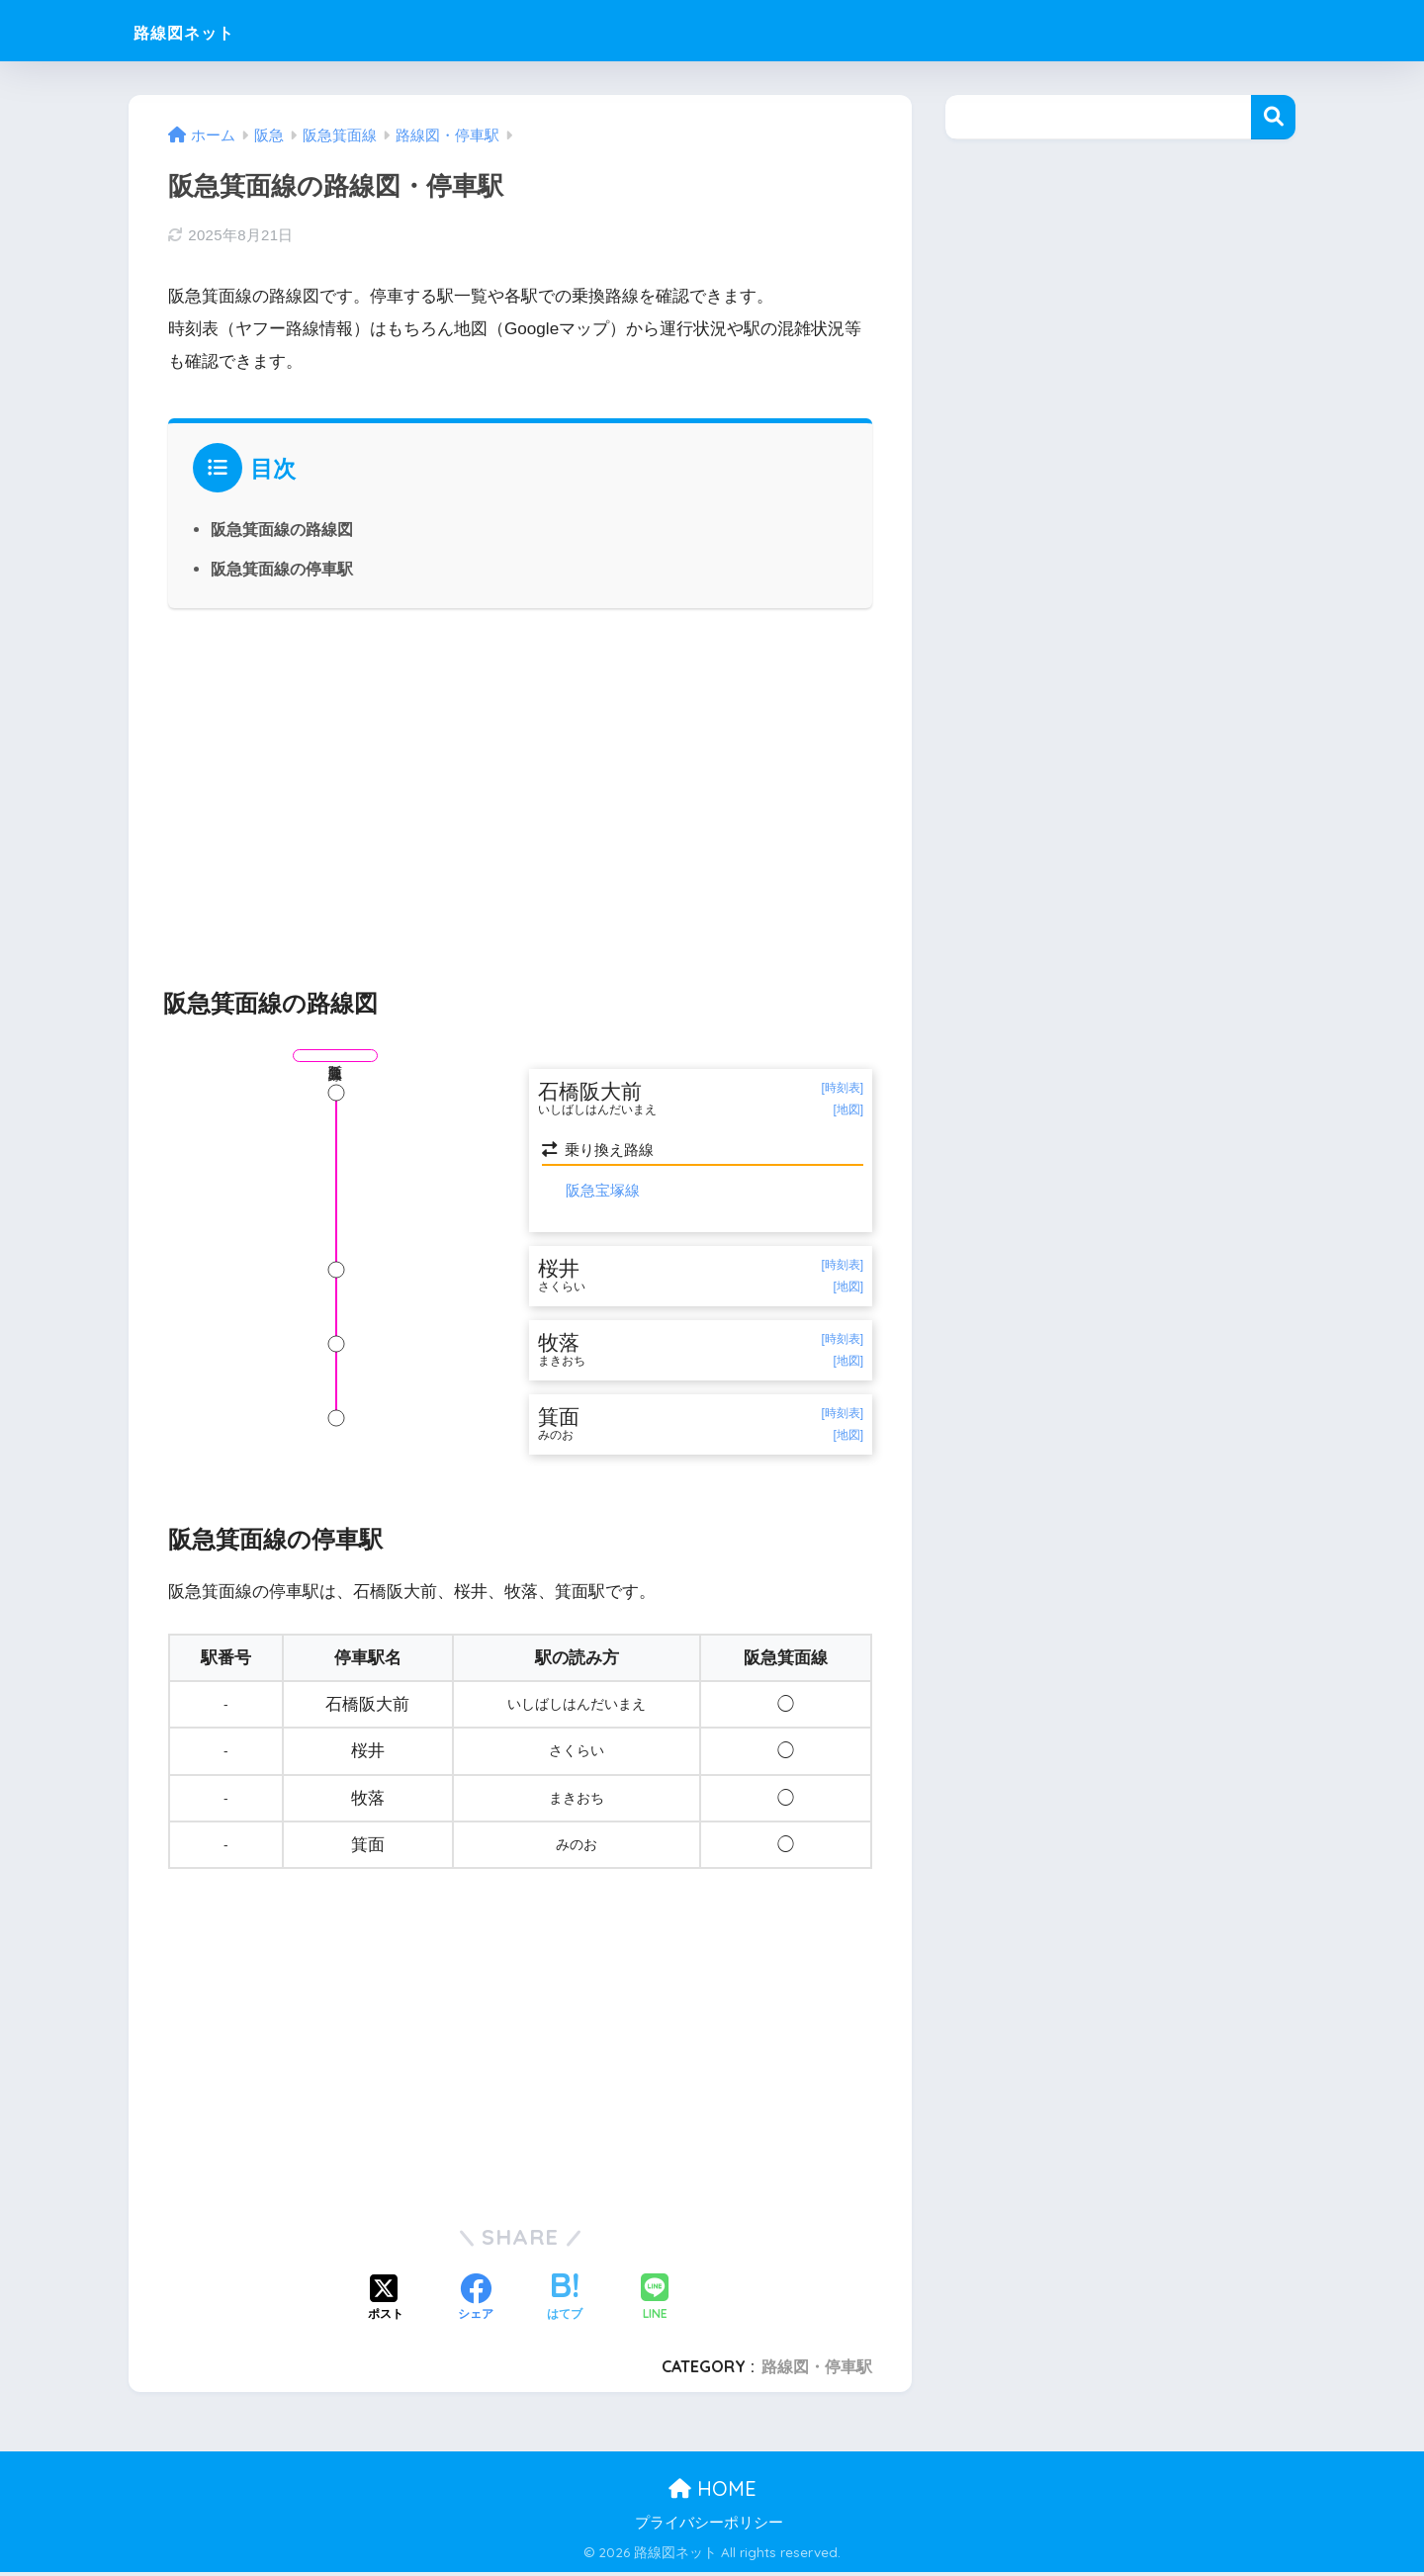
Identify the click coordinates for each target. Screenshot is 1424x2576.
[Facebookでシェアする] (475, 2303)
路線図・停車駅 (816, 2370)
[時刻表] (842, 1088)
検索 (1273, 117)
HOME (712, 2492)
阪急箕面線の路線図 (282, 529)
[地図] (848, 1110)
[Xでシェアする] (385, 2303)
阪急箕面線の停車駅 (282, 568)
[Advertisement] (520, 787)
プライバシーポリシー (709, 2525)
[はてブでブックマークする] (564, 2303)
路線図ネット (206, 30)
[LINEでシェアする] (654, 2302)
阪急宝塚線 (603, 1191)
